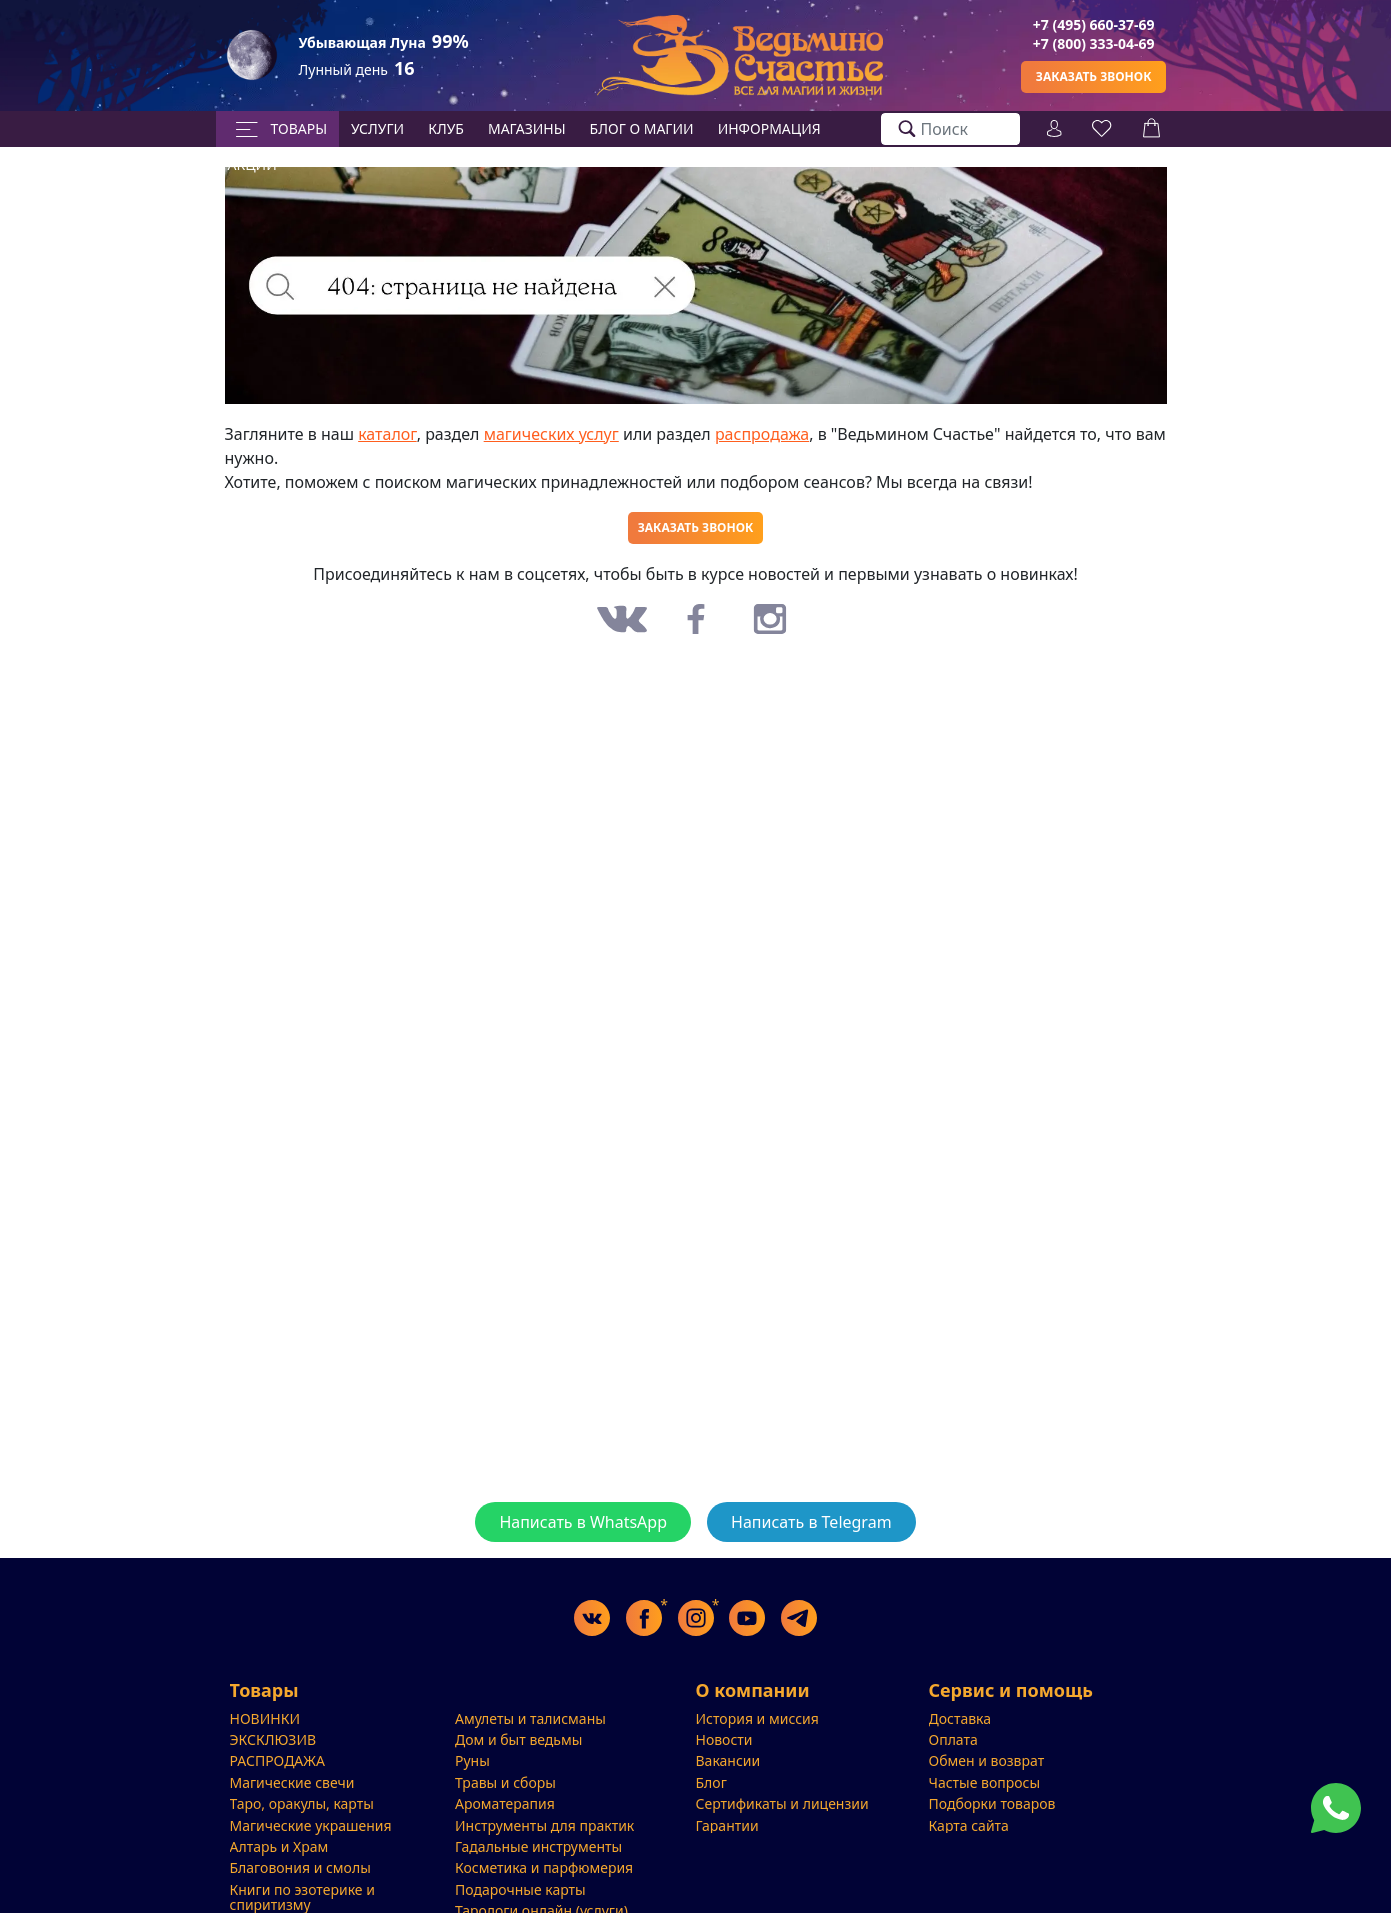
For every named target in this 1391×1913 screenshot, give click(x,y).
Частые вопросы (985, 1782)
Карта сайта (969, 1825)
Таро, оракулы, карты (302, 1803)
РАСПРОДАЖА (277, 1760)
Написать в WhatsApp (583, 1522)
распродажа (762, 434)
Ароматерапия (505, 1803)
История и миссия (757, 1718)
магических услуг (551, 434)
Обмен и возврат (987, 1760)
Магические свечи (292, 1782)
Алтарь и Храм (279, 1846)
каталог (387, 434)
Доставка (960, 1718)
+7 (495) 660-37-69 (1094, 24)
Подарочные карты (520, 1889)
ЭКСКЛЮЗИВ (273, 1739)
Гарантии (727, 1825)
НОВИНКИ (265, 1718)
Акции (252, 164)
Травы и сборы (505, 1782)
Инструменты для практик (544, 1825)
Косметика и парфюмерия (544, 1867)
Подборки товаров (992, 1803)
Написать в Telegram (811, 1522)
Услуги (377, 128)
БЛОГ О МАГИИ (642, 128)
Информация (769, 128)
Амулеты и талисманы (530, 1718)
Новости (724, 1739)
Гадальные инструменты (538, 1846)
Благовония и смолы (300, 1867)
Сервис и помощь (1011, 1691)
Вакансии (728, 1760)
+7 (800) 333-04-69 (1094, 43)
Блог (711, 1782)
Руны (472, 1760)
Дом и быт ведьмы (518, 1739)
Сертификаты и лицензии (782, 1803)
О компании (753, 1691)
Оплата (953, 1739)
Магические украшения (311, 1825)
